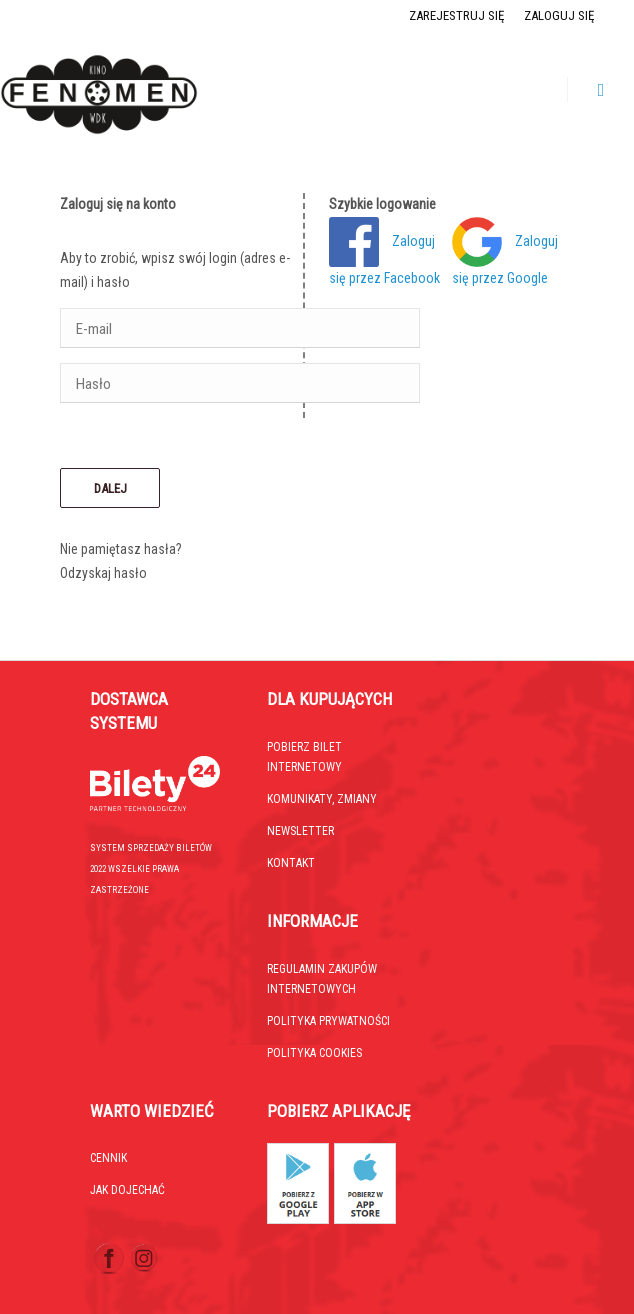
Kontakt (291, 863)
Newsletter (300, 831)
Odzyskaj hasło (103, 573)
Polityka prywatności (328, 1021)
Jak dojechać (127, 1190)
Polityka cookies (314, 1053)
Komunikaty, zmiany (322, 799)
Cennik (108, 1158)
